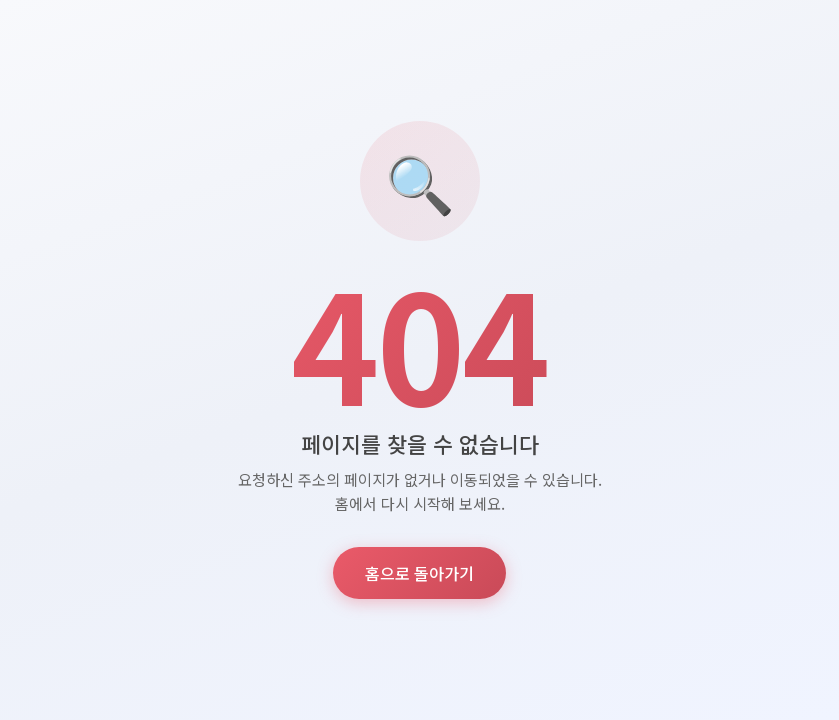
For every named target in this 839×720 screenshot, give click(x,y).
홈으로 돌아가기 (419, 573)
